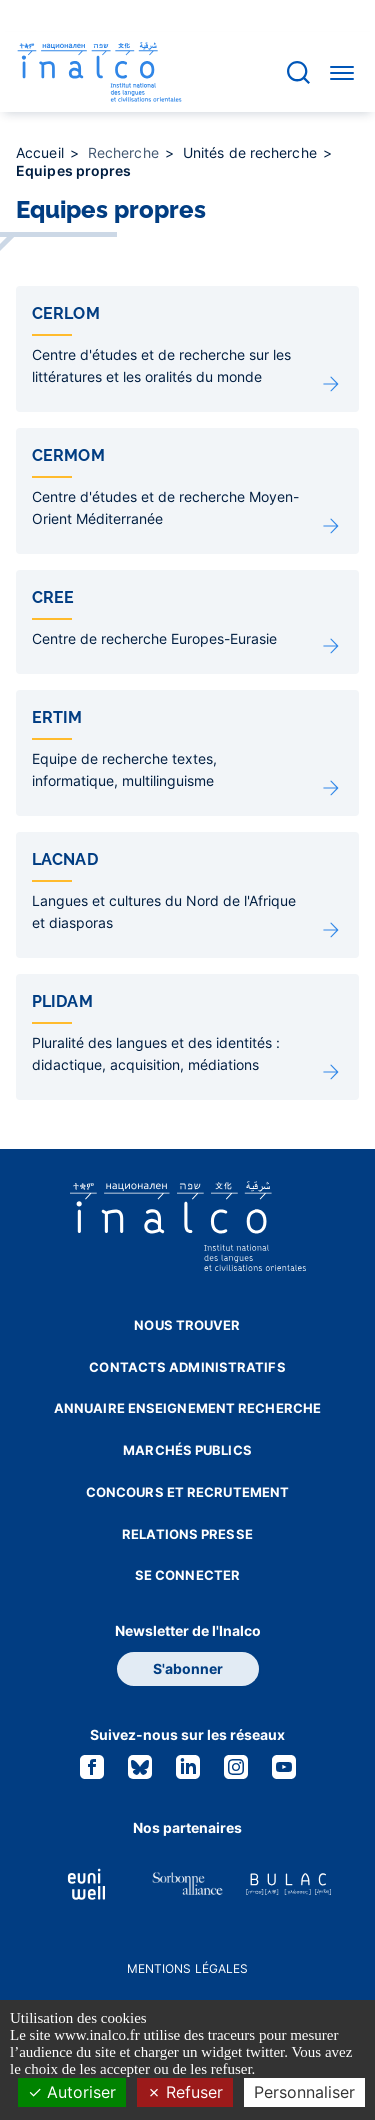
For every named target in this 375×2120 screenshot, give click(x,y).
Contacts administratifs (187, 1367)
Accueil (42, 152)
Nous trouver (187, 1325)
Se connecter (187, 1575)
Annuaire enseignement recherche (187, 1408)
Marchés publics (187, 1450)
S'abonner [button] (188, 1668)
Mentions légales (188, 1968)
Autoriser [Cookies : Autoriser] (72, 2092)
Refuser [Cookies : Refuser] (185, 2092)
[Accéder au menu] (342, 72)
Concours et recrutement (187, 1492)
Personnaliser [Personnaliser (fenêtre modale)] (304, 2092)
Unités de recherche (252, 152)
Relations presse (187, 1534)
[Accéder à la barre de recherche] (298, 72)
